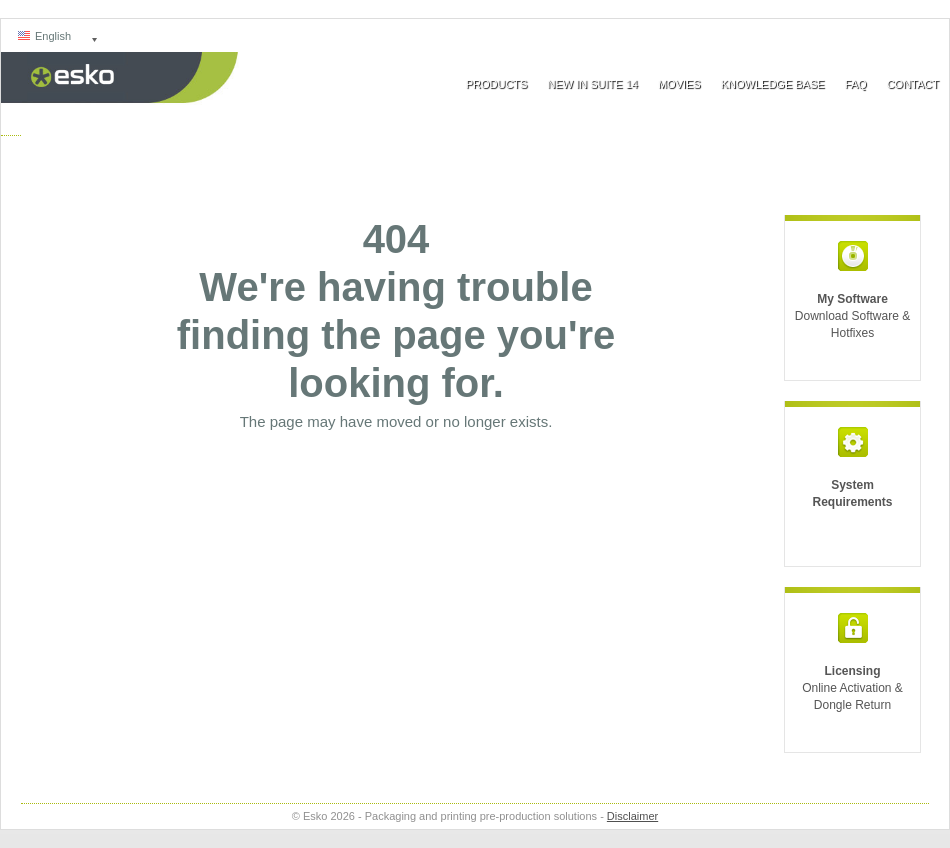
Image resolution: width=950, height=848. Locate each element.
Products (497, 84)
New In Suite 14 (592, 84)
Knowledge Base (773, 84)
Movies (679, 84)
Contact (913, 84)
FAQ (856, 84)
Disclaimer (632, 816)
